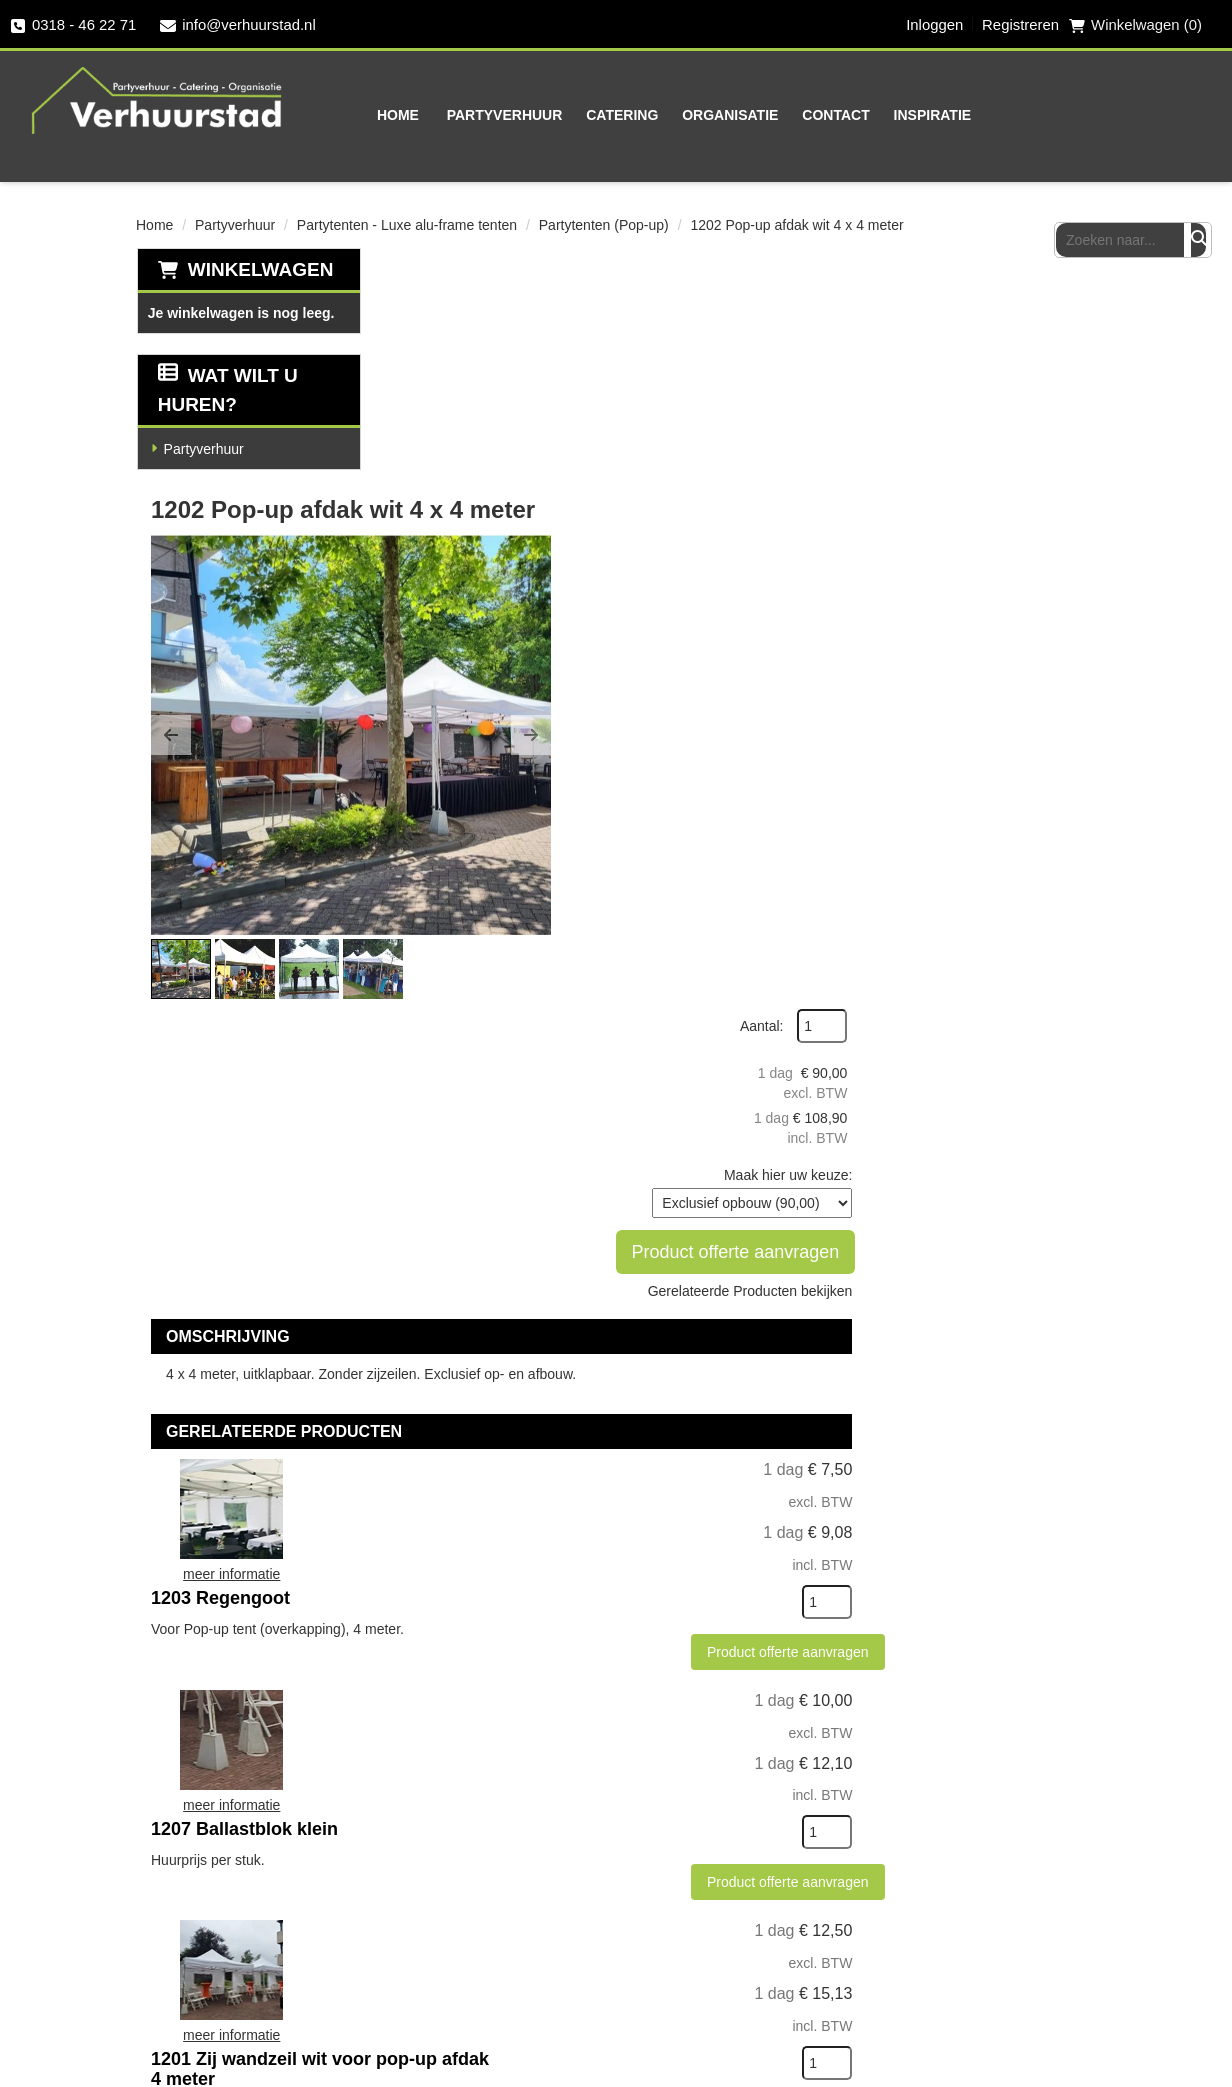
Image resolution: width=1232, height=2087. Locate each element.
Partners (505, 1865)
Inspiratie (889, 115)
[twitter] (1011, 1839)
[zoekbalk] (1131, 114)
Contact (791, 115)
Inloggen (933, 25)
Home (354, 115)
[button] (411, 492)
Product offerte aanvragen (991, 535)
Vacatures (831, 1935)
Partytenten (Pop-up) (604, 224)
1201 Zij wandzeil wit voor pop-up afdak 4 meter (714, 1411)
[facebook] (971, 1839)
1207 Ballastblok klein (664, 1171)
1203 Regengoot (640, 940)
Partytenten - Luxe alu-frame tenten (407, 224)
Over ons (507, 1830)
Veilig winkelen (690, 1865)
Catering (578, 115)
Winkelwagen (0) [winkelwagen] (1135, 25)
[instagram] (1051, 1839)
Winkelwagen (260, 268)
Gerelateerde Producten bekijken (978, 574)
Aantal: (991, 309)
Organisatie (686, 115)
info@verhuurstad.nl (239, 25)
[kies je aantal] (1056, 1069)
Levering (665, 1830)
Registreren (1020, 25)
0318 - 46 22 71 (73, 25)
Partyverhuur (461, 115)
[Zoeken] (1199, 114)
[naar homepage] (155, 99)
